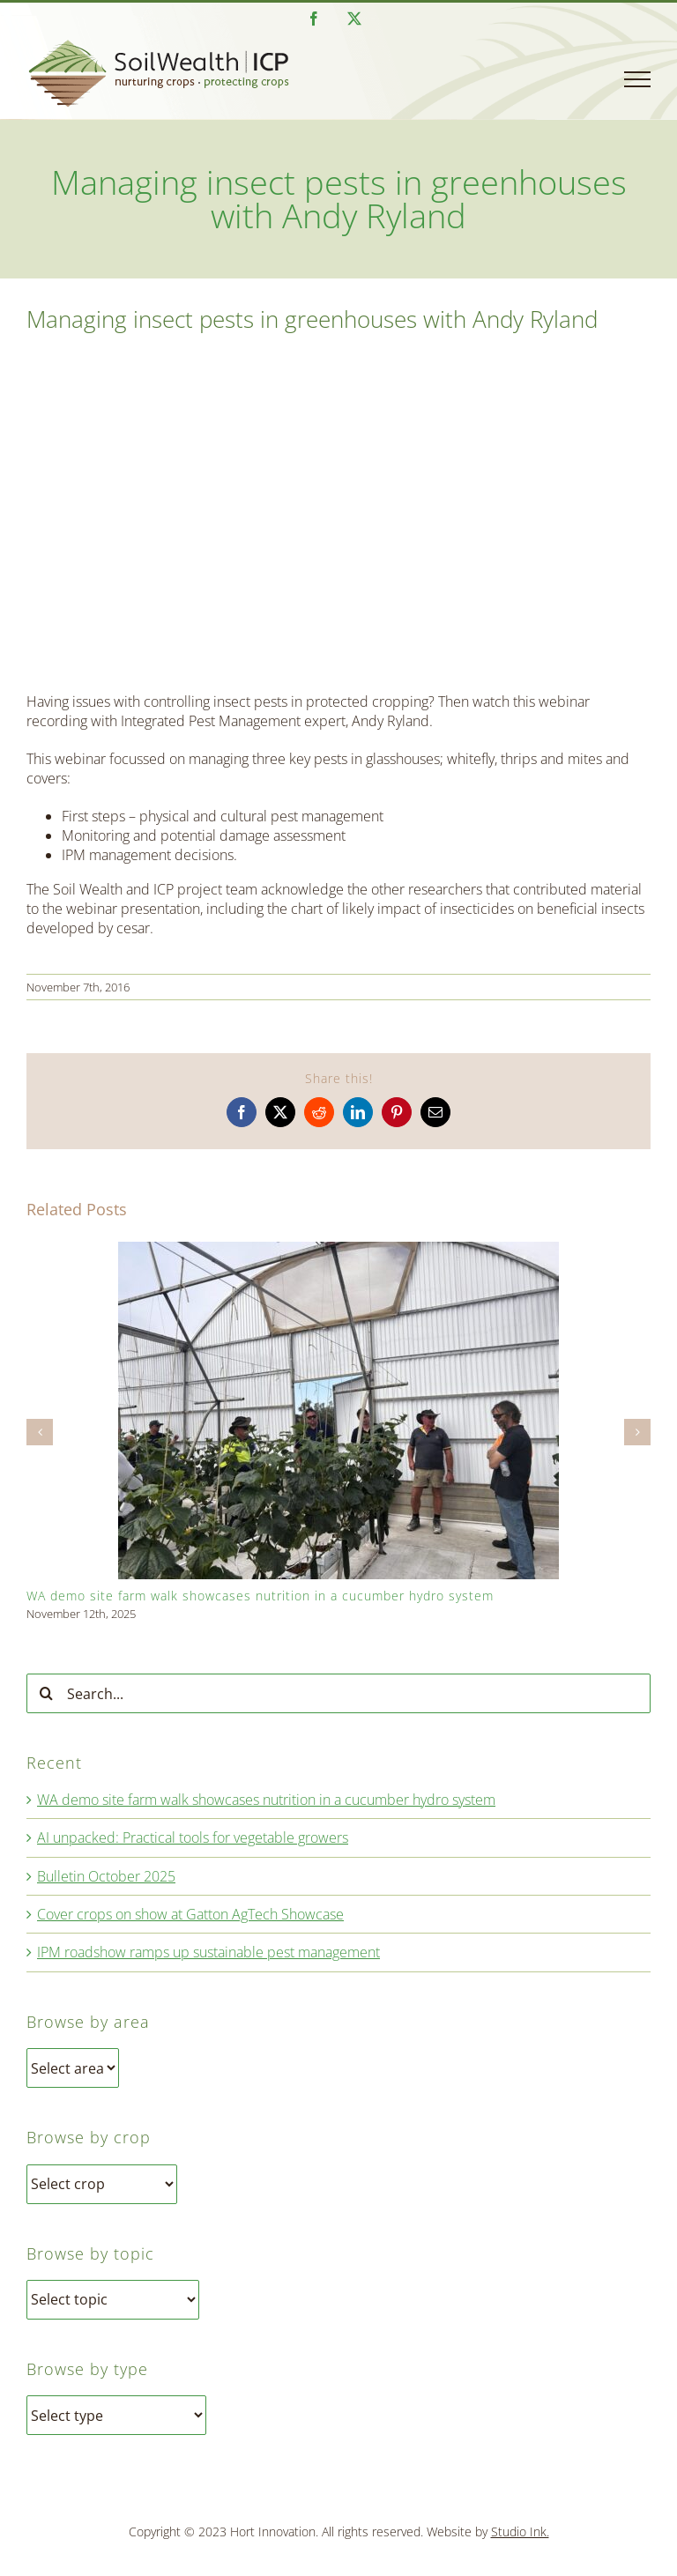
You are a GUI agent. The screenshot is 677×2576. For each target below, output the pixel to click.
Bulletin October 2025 (106, 1876)
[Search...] (338, 1693)
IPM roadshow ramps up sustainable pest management (208, 1952)
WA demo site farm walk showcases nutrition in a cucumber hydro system (260, 1595)
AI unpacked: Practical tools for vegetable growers (192, 1837)
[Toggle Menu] (637, 79)
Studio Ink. (520, 2531)
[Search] (46, 1693)
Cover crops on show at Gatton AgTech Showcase (190, 1914)
